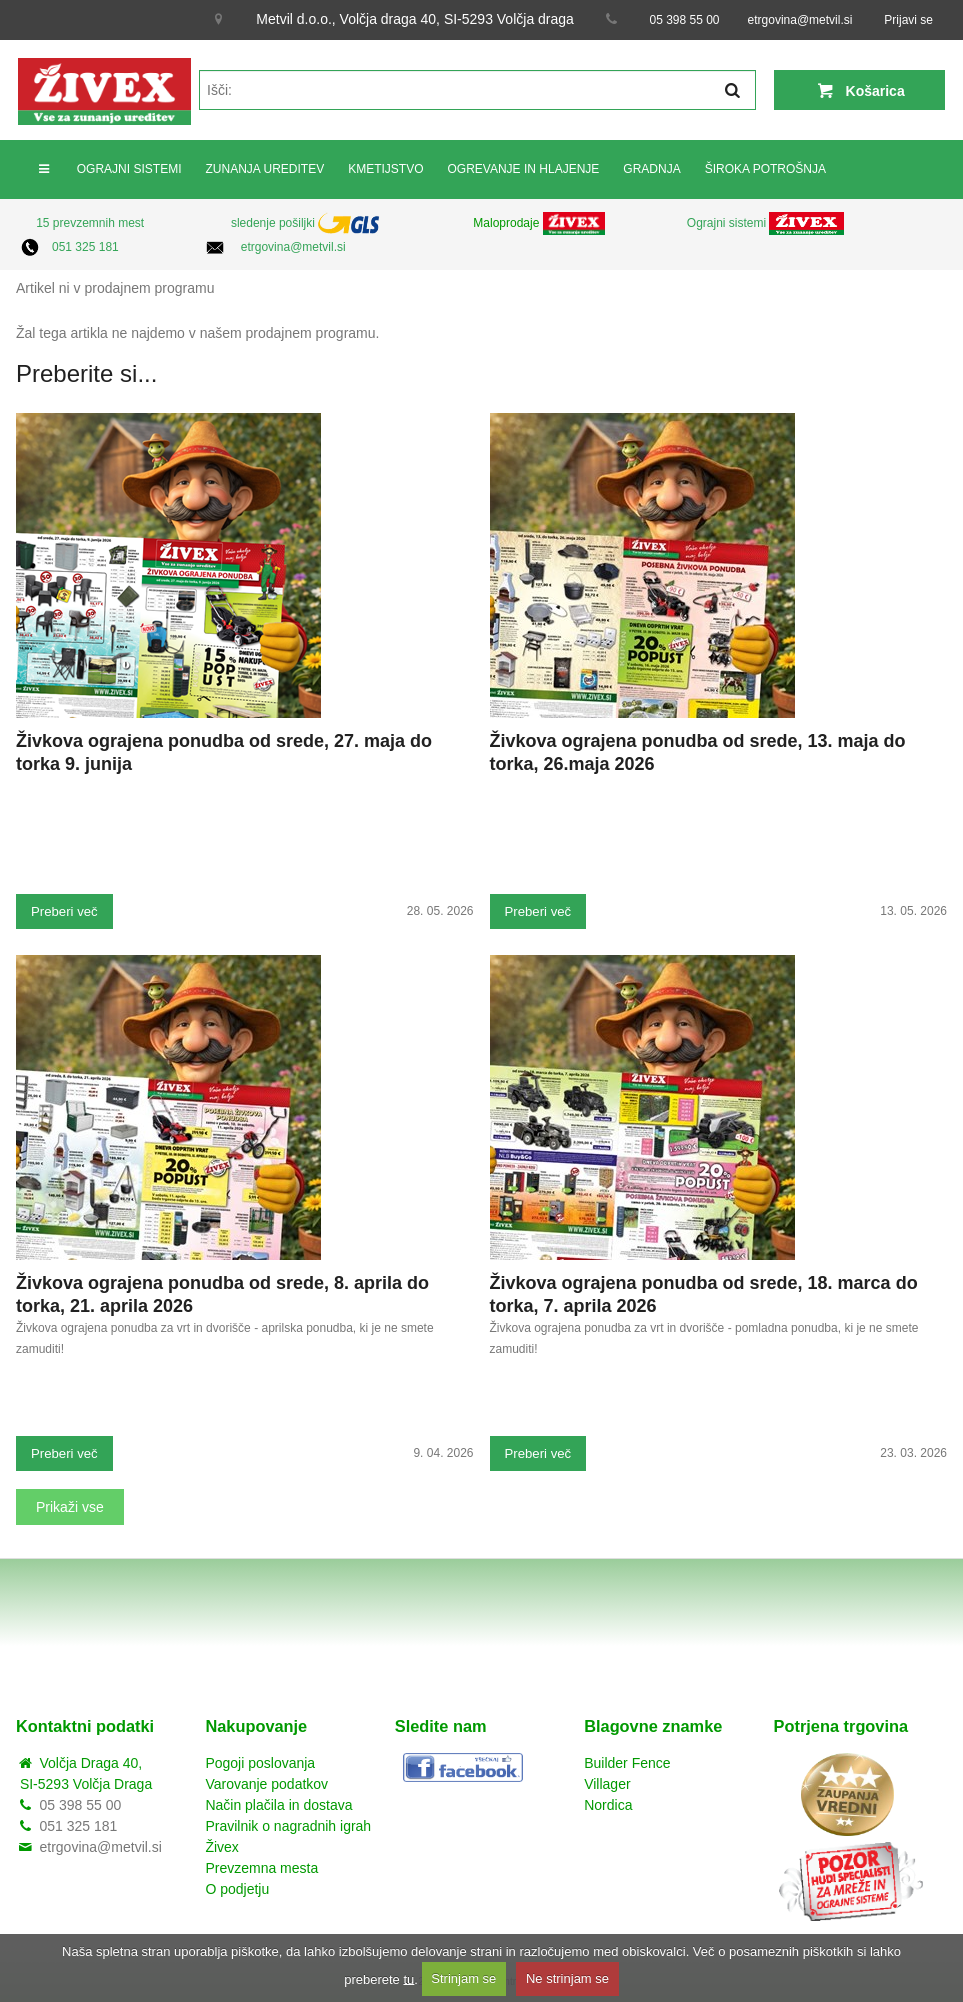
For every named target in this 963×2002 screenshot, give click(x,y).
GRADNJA (651, 169)
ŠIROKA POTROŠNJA (765, 169)
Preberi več (64, 911)
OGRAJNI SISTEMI (129, 169)
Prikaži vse (70, 1507)
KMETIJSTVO (385, 169)
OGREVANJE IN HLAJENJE (524, 169)
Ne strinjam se (567, 1978)
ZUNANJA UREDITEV (264, 169)
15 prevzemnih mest (90, 223)
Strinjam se (463, 1978)
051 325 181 (85, 247)
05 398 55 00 (684, 20)
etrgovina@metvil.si (800, 20)
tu (408, 1978)
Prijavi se (908, 20)
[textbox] (477, 90)
